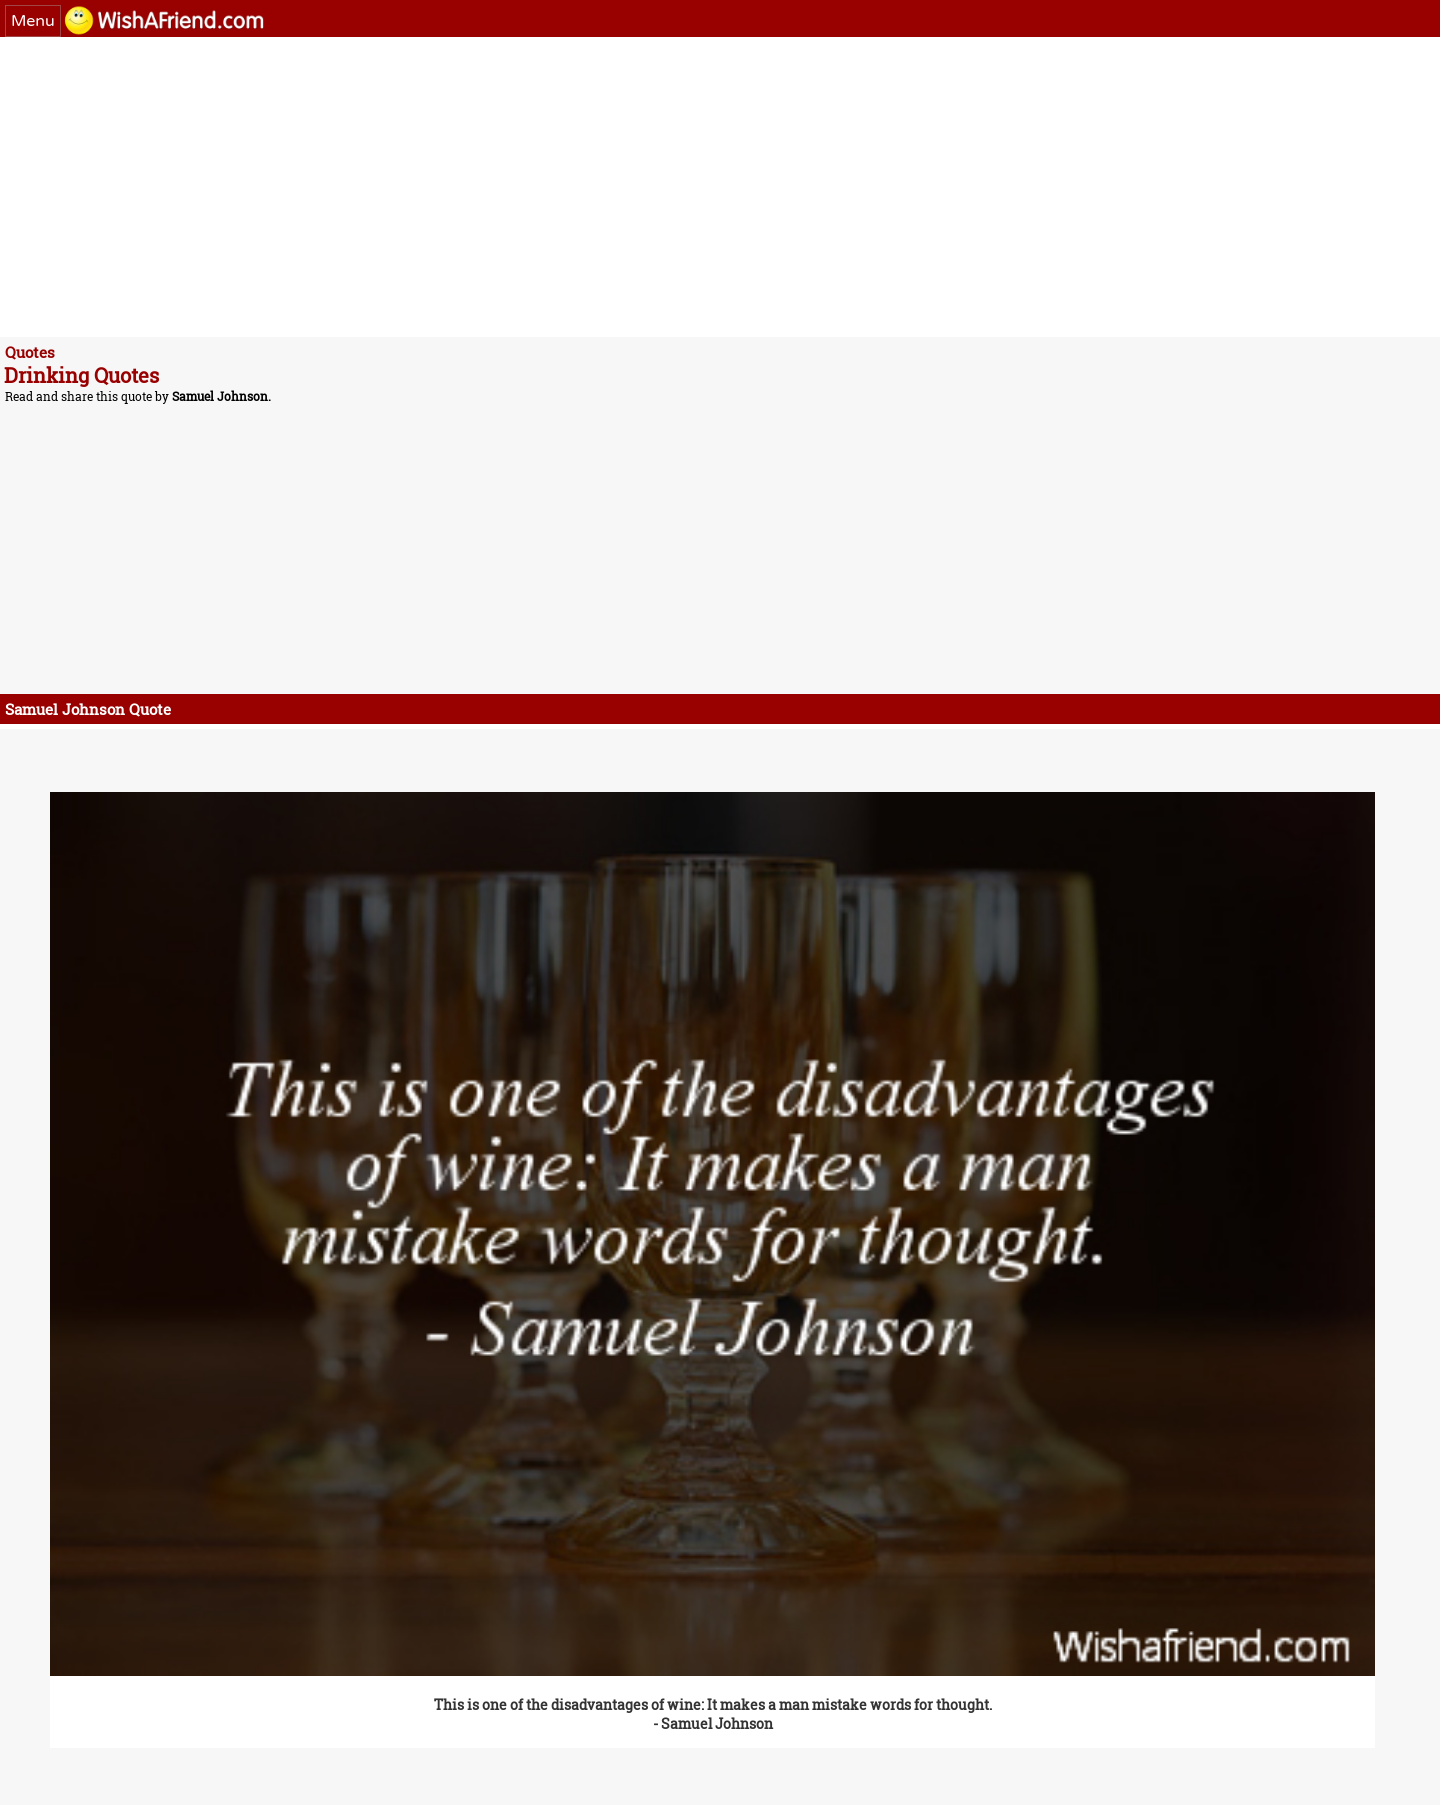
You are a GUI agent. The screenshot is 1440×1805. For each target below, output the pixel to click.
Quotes (30, 352)
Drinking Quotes (81, 375)
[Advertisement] (610, 187)
